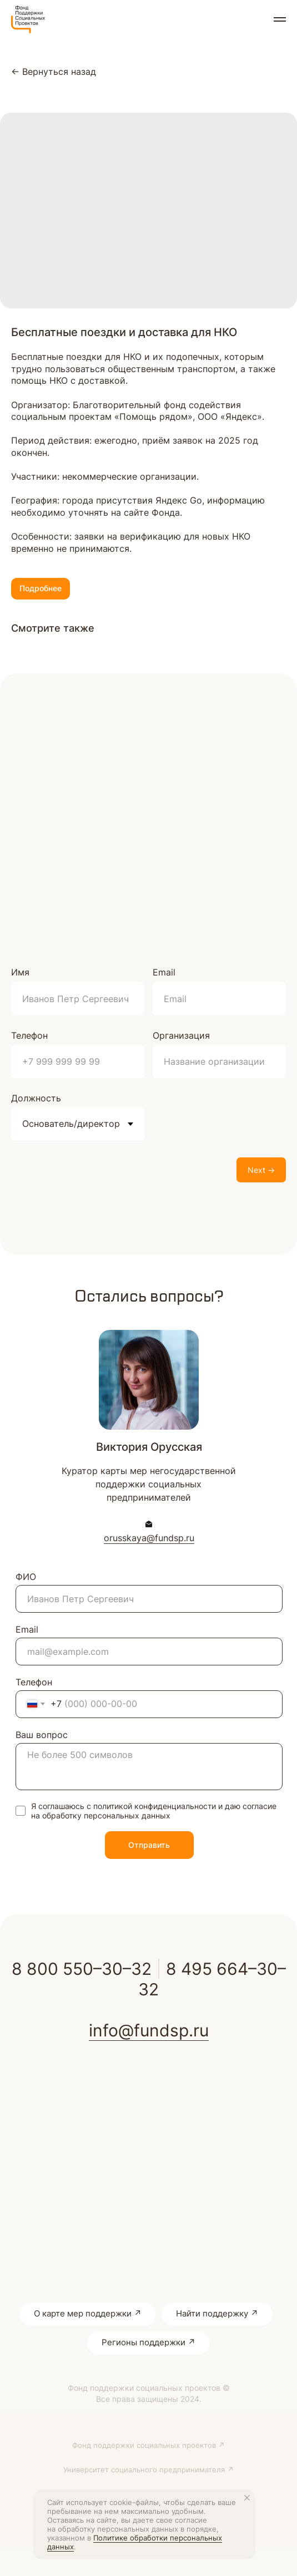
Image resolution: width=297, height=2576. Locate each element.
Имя (20, 972)
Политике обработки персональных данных (134, 2542)
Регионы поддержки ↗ (148, 2342)
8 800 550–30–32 (82, 1969)
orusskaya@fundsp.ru (149, 1537)
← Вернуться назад (53, 72)
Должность (36, 1098)
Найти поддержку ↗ (217, 2313)
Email (164, 972)
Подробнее (40, 588)
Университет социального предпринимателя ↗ (148, 2469)
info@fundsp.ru (149, 2030)
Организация (181, 1035)
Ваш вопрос (42, 1734)
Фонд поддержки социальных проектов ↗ (148, 2445)
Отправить (149, 1845)
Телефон (29, 1035)
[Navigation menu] (280, 19)
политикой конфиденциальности (154, 1806)
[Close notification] (247, 2497)
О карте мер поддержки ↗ (88, 2313)
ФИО (26, 1576)
